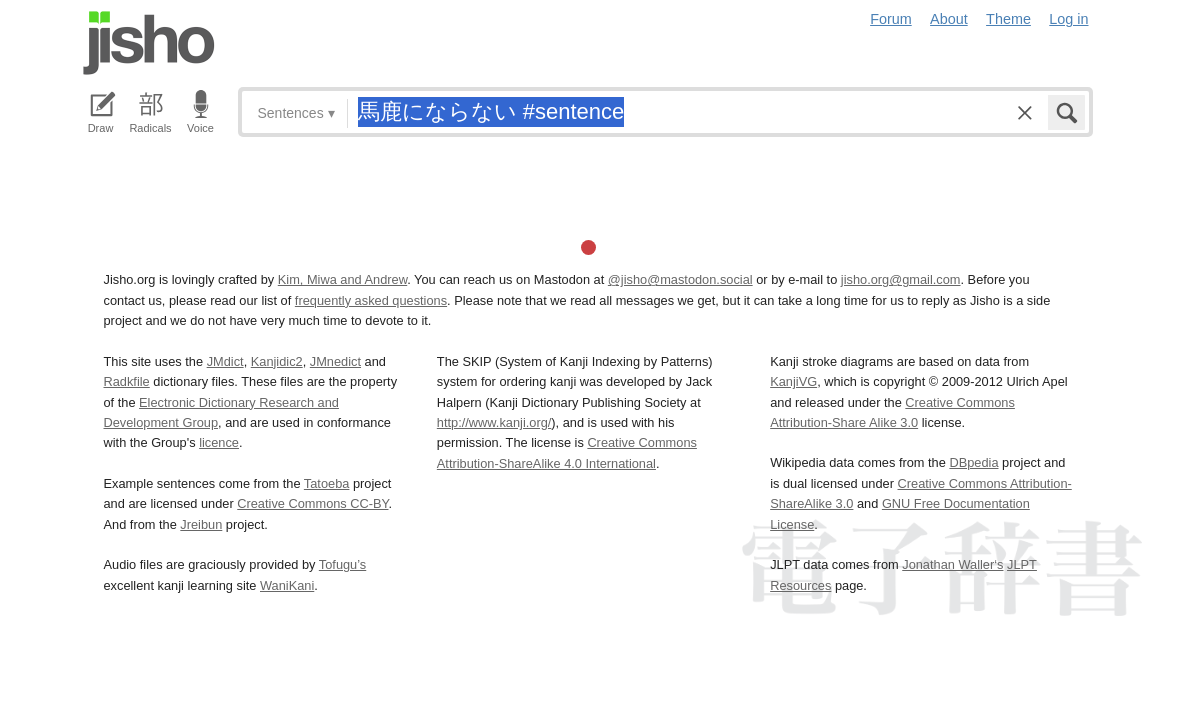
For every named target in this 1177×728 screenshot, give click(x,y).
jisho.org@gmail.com (901, 279)
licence (219, 442)
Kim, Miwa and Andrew (342, 279)
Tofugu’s (342, 564)
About (949, 19)
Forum (891, 19)
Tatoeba (327, 483)
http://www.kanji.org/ (494, 422)
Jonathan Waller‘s (952, 564)
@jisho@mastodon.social (680, 279)
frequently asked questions (371, 300)
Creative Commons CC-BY (312, 503)
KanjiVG (793, 381)
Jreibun (201, 524)
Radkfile (127, 381)
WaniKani (287, 585)
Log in (1068, 19)
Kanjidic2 (277, 361)
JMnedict (335, 361)
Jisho (149, 43)
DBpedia (973, 462)
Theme (1008, 19)
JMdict (225, 361)
